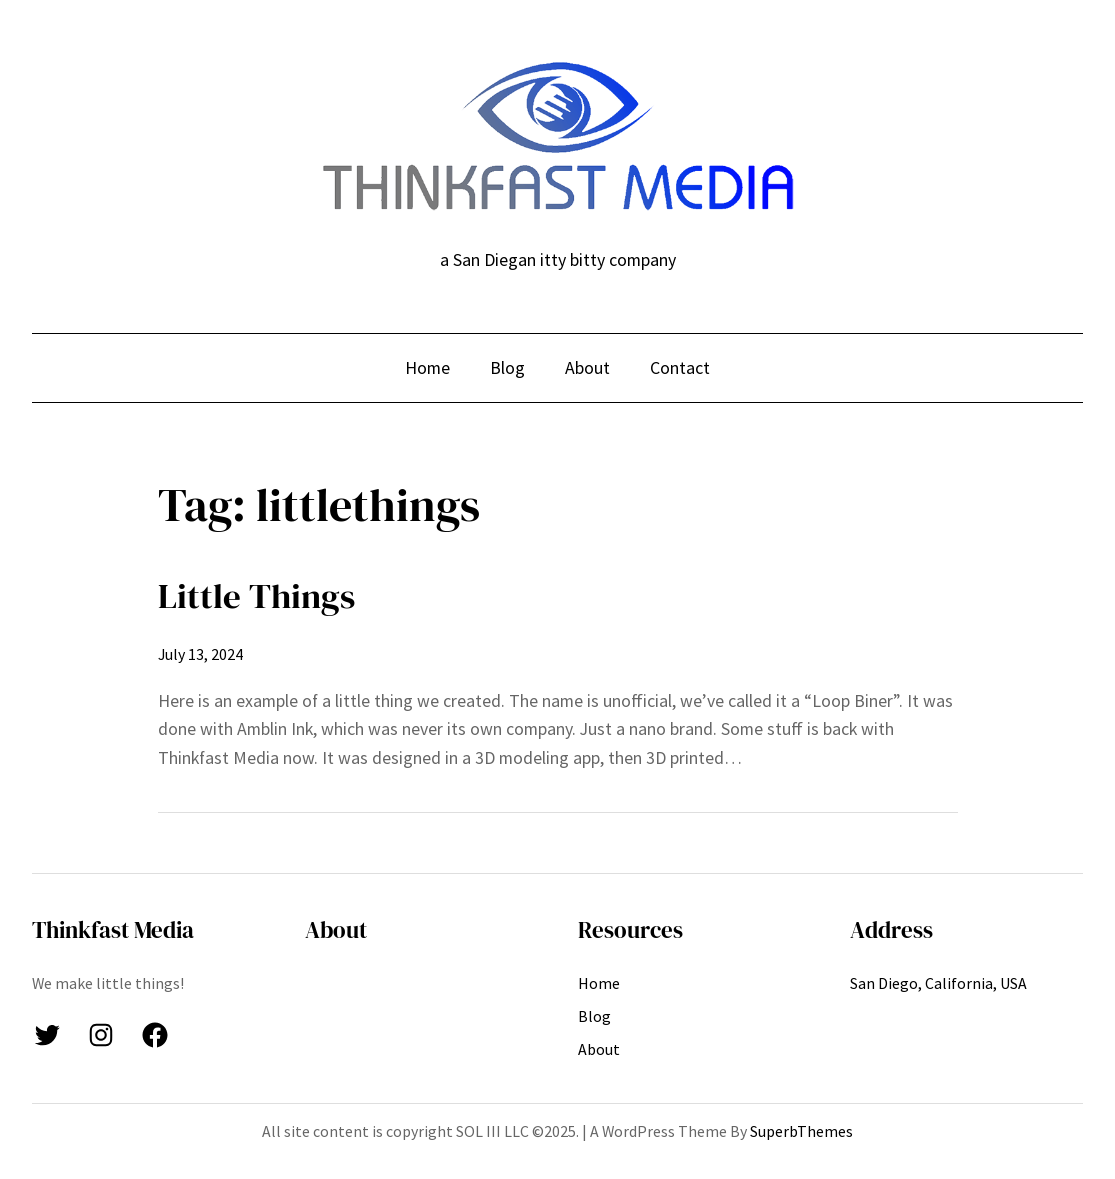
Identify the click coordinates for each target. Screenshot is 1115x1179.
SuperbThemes (801, 1131)
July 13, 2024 (200, 654)
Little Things (256, 596)
